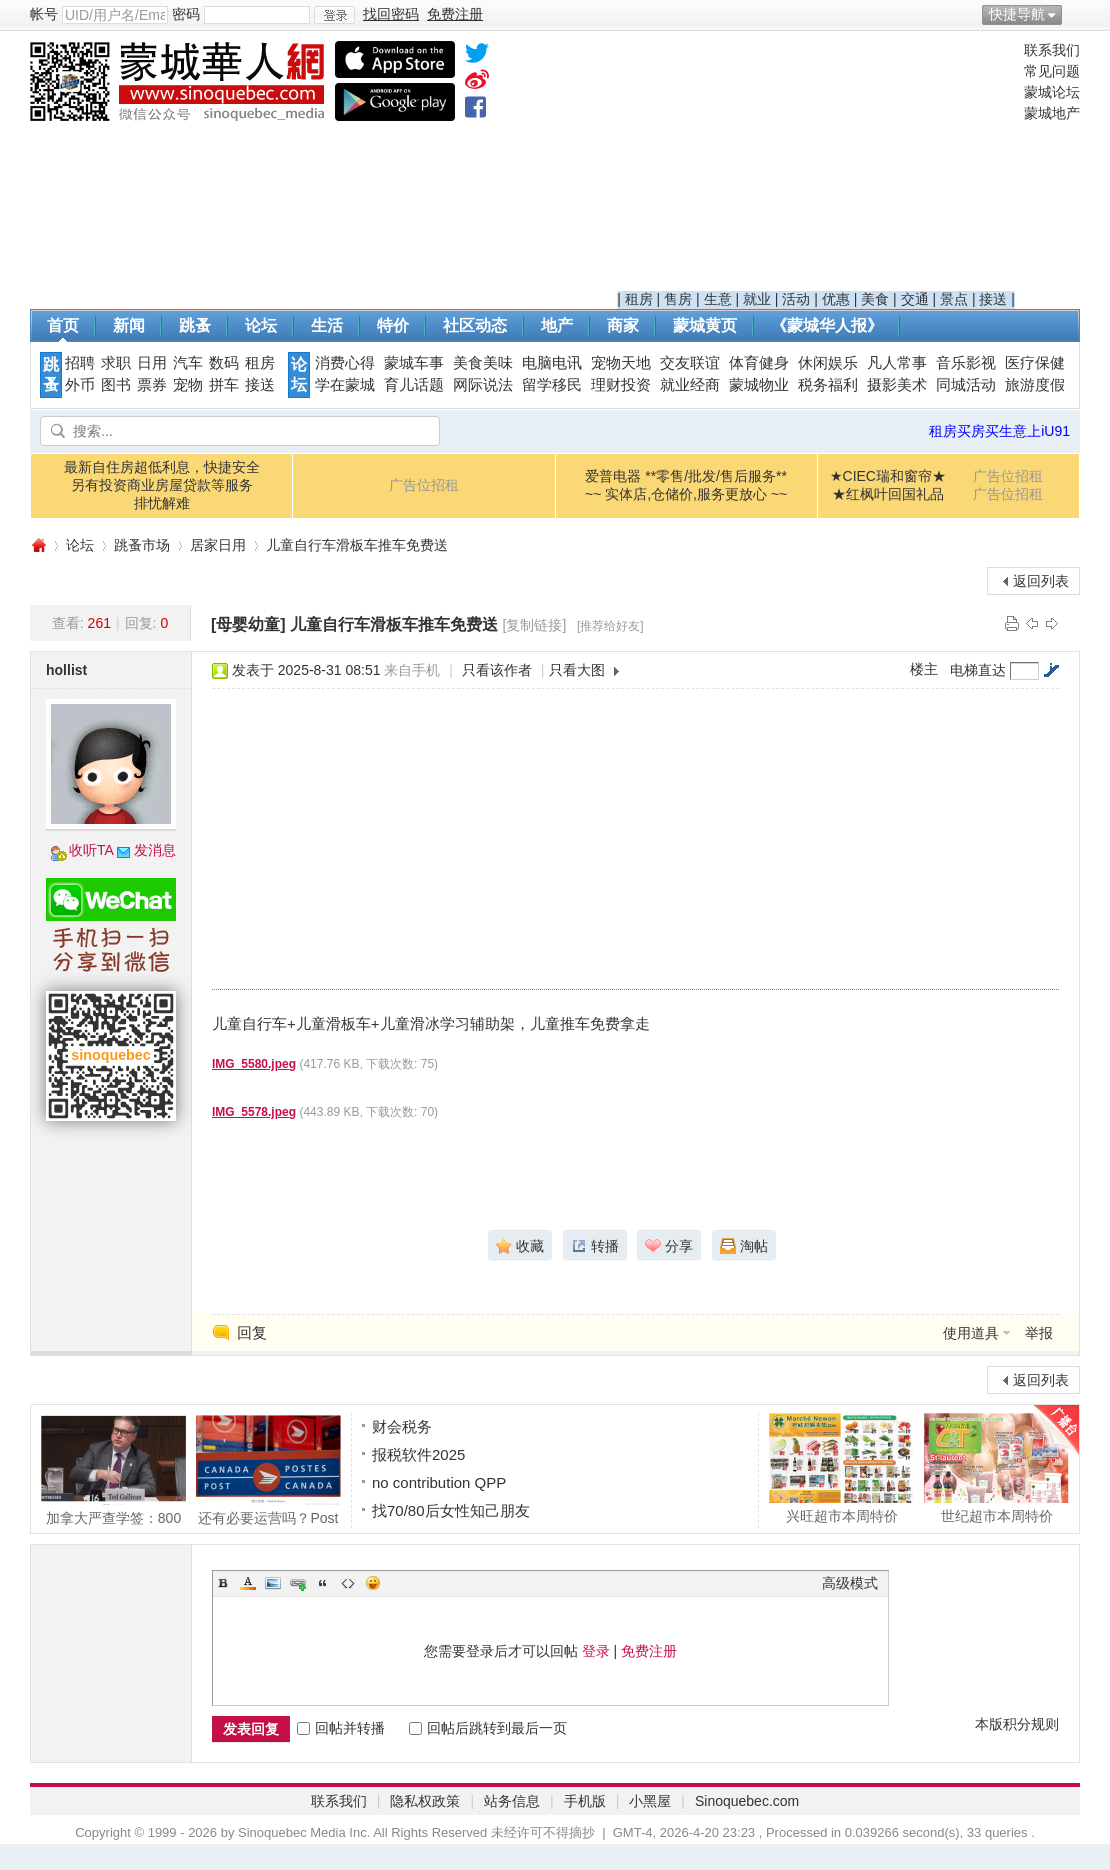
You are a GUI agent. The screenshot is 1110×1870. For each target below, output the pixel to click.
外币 (80, 385)
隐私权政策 (425, 1801)
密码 (186, 14)
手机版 (585, 1801)
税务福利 (828, 385)
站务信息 (512, 1801)
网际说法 (483, 385)
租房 (639, 299)
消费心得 (345, 363)
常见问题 (1052, 71)
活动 (796, 299)
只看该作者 (497, 670)
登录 (596, 1651)
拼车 (224, 385)
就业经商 (690, 385)
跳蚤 (195, 325)
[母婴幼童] (248, 624)
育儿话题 (414, 385)
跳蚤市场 (142, 545)
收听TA (91, 850)
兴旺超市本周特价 (841, 1468)
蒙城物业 (759, 385)
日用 (152, 363)
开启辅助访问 (1075, 14)
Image (273, 1583)
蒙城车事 (414, 363)
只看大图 (577, 670)
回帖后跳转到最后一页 (488, 1728)
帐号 (44, 14)
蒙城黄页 (705, 325)
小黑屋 (650, 1801)
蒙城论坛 (1052, 92)
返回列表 (1041, 581)
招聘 (80, 363)
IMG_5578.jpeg (254, 1112)
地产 (557, 325)
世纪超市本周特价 (996, 1468)
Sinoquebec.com (747, 1801)
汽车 (188, 363)
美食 (875, 299)
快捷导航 (1017, 14)
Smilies (373, 1583)
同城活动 (966, 385)
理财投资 (621, 385)
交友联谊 (690, 363)
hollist (66, 670)
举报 (1039, 1333)
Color (248, 1583)
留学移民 (552, 385)
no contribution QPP (439, 1482)
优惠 (836, 299)
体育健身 (759, 363)
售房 (678, 299)
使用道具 (971, 1333)
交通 (915, 299)
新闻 (129, 325)
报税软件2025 (418, 1454)
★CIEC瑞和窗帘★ (888, 476)
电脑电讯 (552, 363)
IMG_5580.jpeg (254, 1064)
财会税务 (402, 1426)
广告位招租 (424, 485)
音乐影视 (966, 363)
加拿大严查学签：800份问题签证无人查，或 (113, 1470)
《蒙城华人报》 (827, 325)
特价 (393, 325)
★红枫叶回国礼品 (888, 494)
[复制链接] (535, 625)
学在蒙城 (345, 385)
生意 (718, 299)
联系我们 (1052, 50)
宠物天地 (621, 363)
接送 (993, 299)
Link (298, 1583)
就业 (757, 299)
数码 (224, 363)
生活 (327, 325)
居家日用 (218, 545)
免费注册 (649, 1651)
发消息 (155, 850)
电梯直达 (978, 670)
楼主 (924, 669)
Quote (323, 1583)
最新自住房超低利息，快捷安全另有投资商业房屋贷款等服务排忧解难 (162, 485)
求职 (116, 363)
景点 (954, 299)
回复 (252, 1332)
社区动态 (475, 325)
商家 (623, 325)
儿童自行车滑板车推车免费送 (357, 545)
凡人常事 (897, 363)
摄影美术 (897, 385)
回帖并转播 (341, 1728)
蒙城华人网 (38, 545)
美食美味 (483, 363)
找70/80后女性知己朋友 (451, 1510)
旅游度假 (1035, 385)
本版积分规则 (1017, 1724)
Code (348, 1583)
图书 (116, 385)
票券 (152, 385)
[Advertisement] (816, 166)
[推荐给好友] (610, 626)
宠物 (188, 385)
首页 (63, 325)
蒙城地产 (1052, 113)
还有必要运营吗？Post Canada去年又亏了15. (268, 1470)
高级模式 (850, 1583)
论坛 (261, 325)
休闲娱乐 (828, 363)
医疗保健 (1035, 363)
